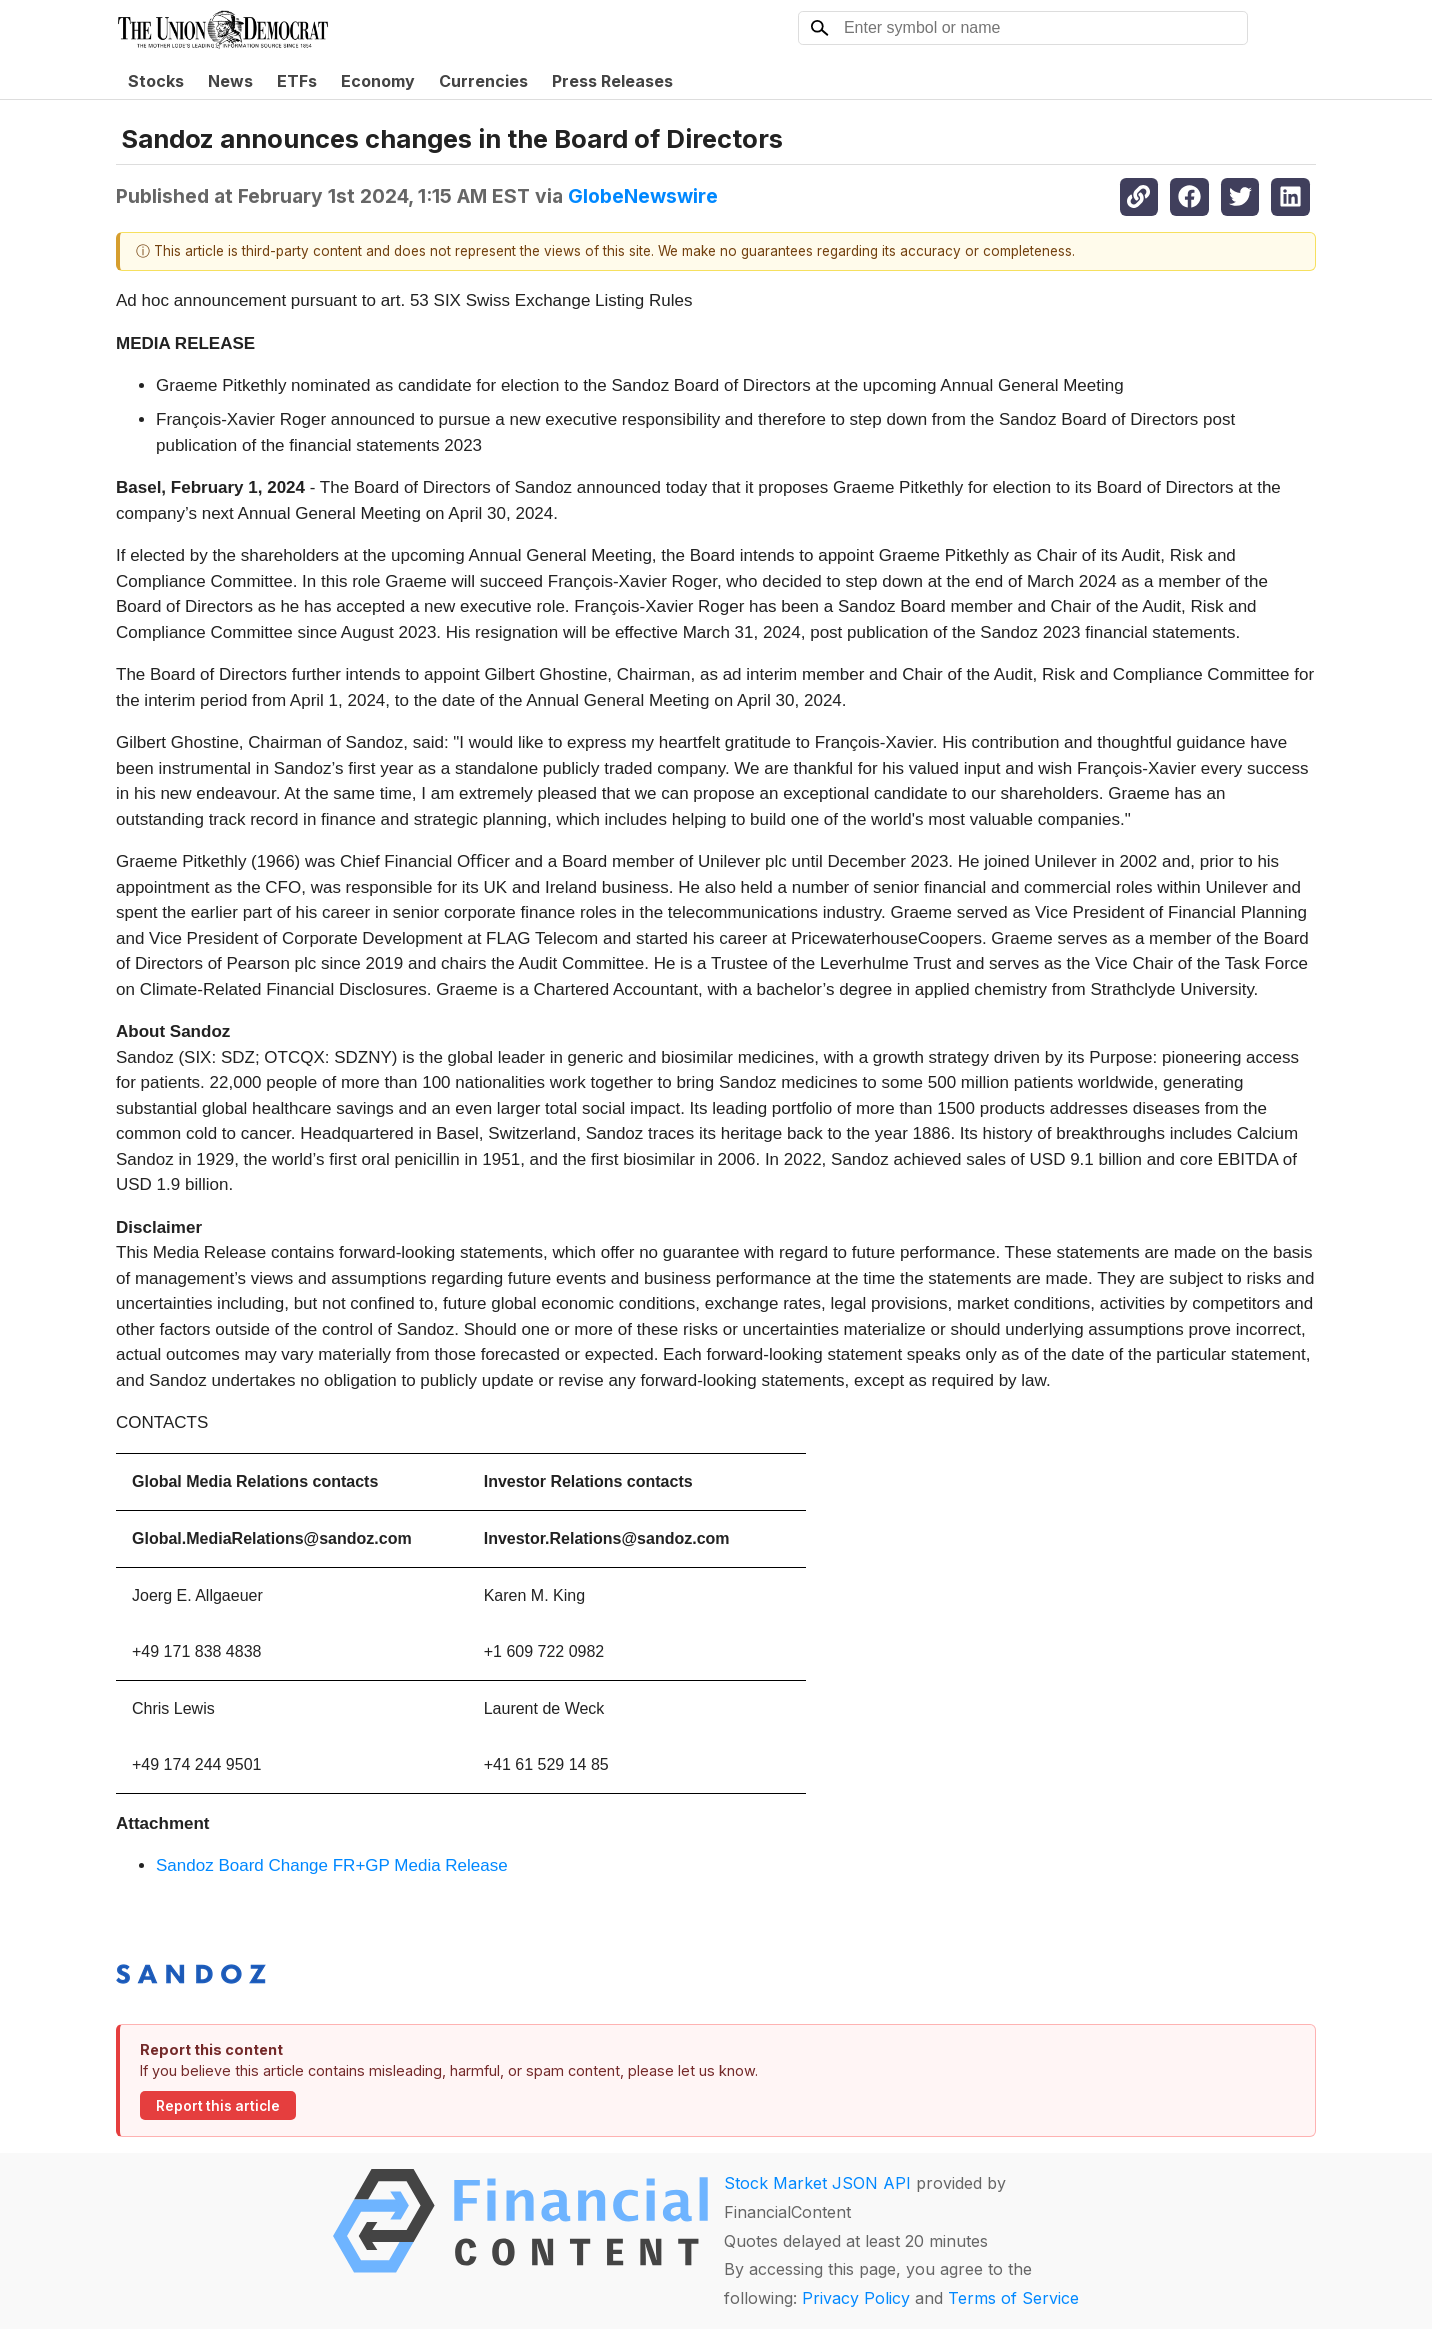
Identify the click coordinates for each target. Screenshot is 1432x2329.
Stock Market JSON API (817, 2183)
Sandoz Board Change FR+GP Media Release (332, 1865)
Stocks (156, 81)
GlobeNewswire (643, 196)
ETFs (297, 81)
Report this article (218, 2106)
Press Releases (612, 81)
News (230, 81)
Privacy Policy (856, 2298)
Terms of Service (1013, 2298)
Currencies (483, 81)
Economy (378, 81)
